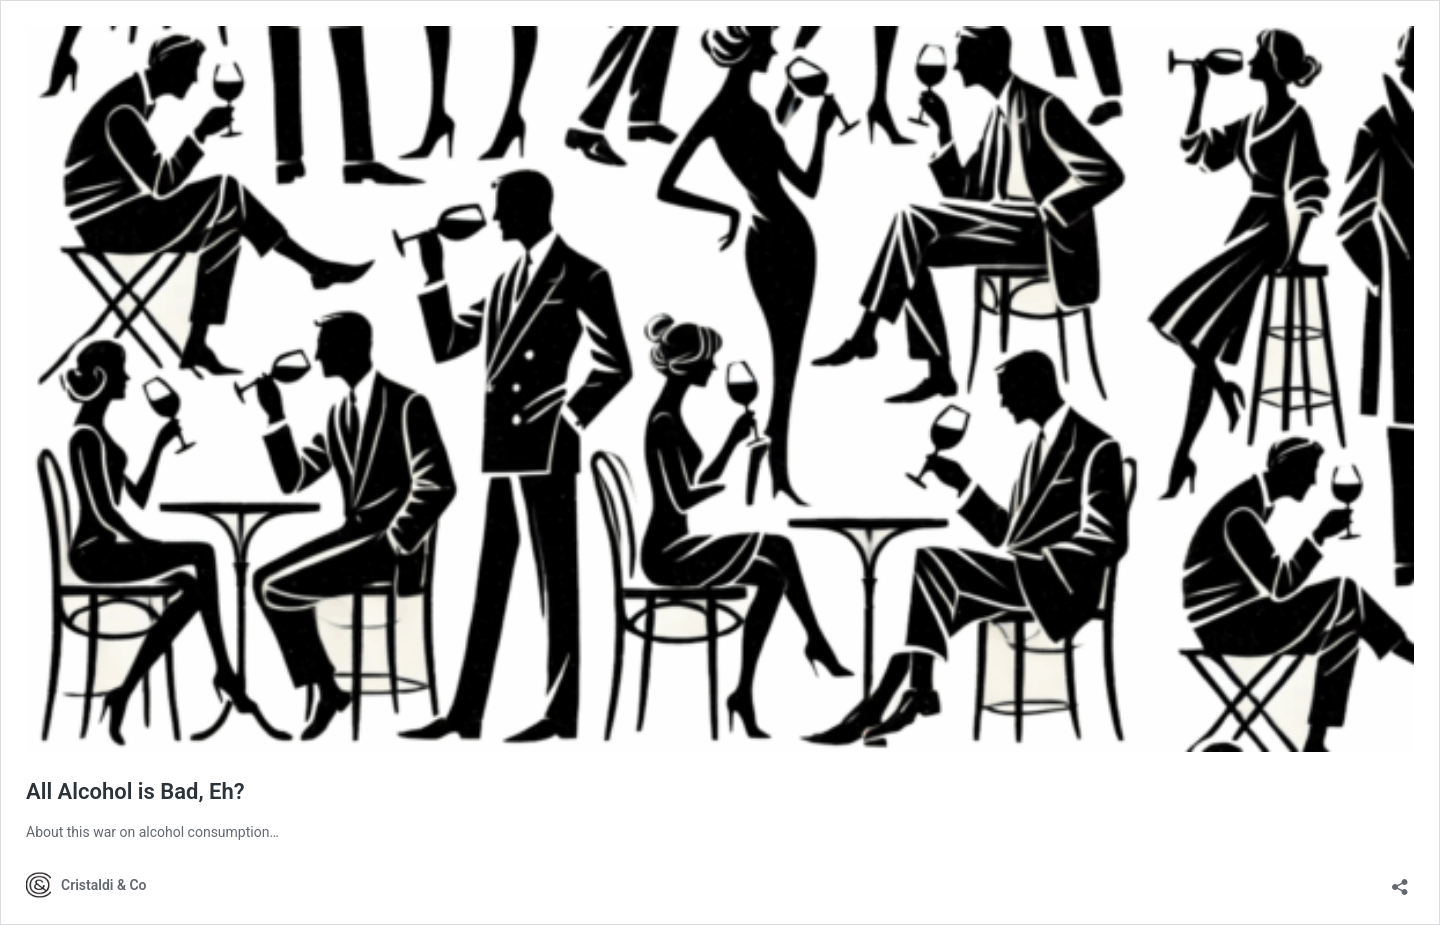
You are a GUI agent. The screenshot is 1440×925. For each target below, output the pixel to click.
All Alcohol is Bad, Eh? (135, 791)
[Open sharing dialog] (1400, 880)
